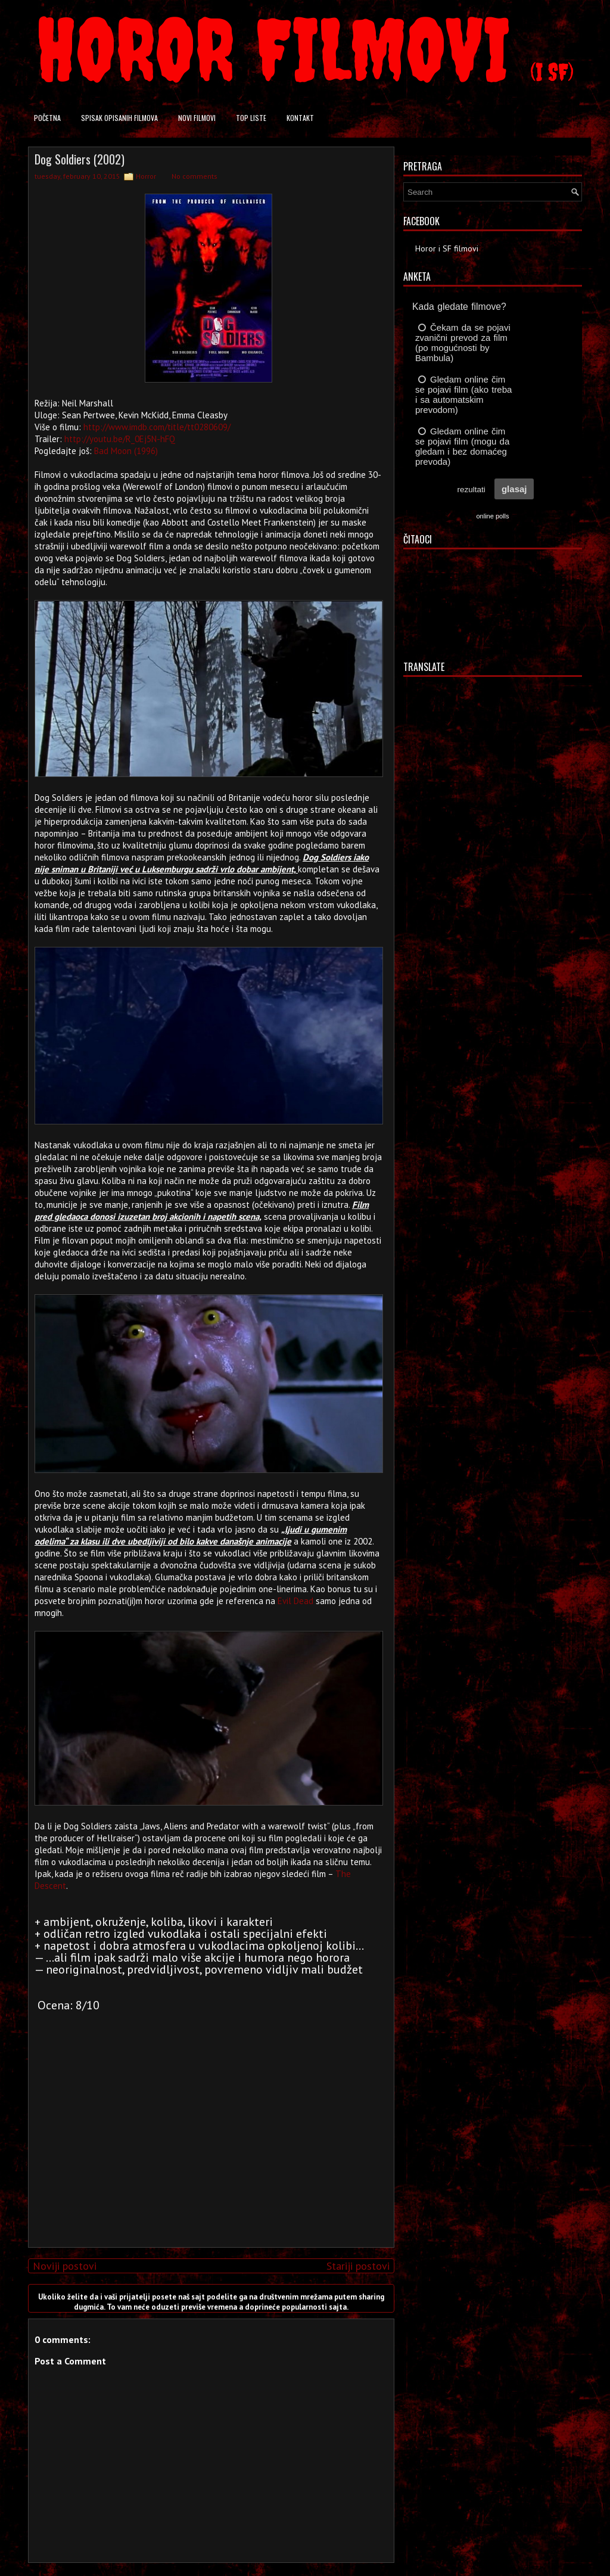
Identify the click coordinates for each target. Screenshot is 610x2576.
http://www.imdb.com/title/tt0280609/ (157, 427)
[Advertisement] (208, 2154)
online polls (492, 516)
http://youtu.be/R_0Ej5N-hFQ (119, 439)
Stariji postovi (358, 2266)
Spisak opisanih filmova (119, 118)
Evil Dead (295, 1600)
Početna (47, 118)
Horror (146, 176)
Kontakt (300, 118)
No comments (194, 176)
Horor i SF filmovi (446, 248)
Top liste (251, 118)
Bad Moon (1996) (126, 450)
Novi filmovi (197, 118)
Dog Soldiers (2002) (80, 159)
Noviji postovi (65, 2266)
